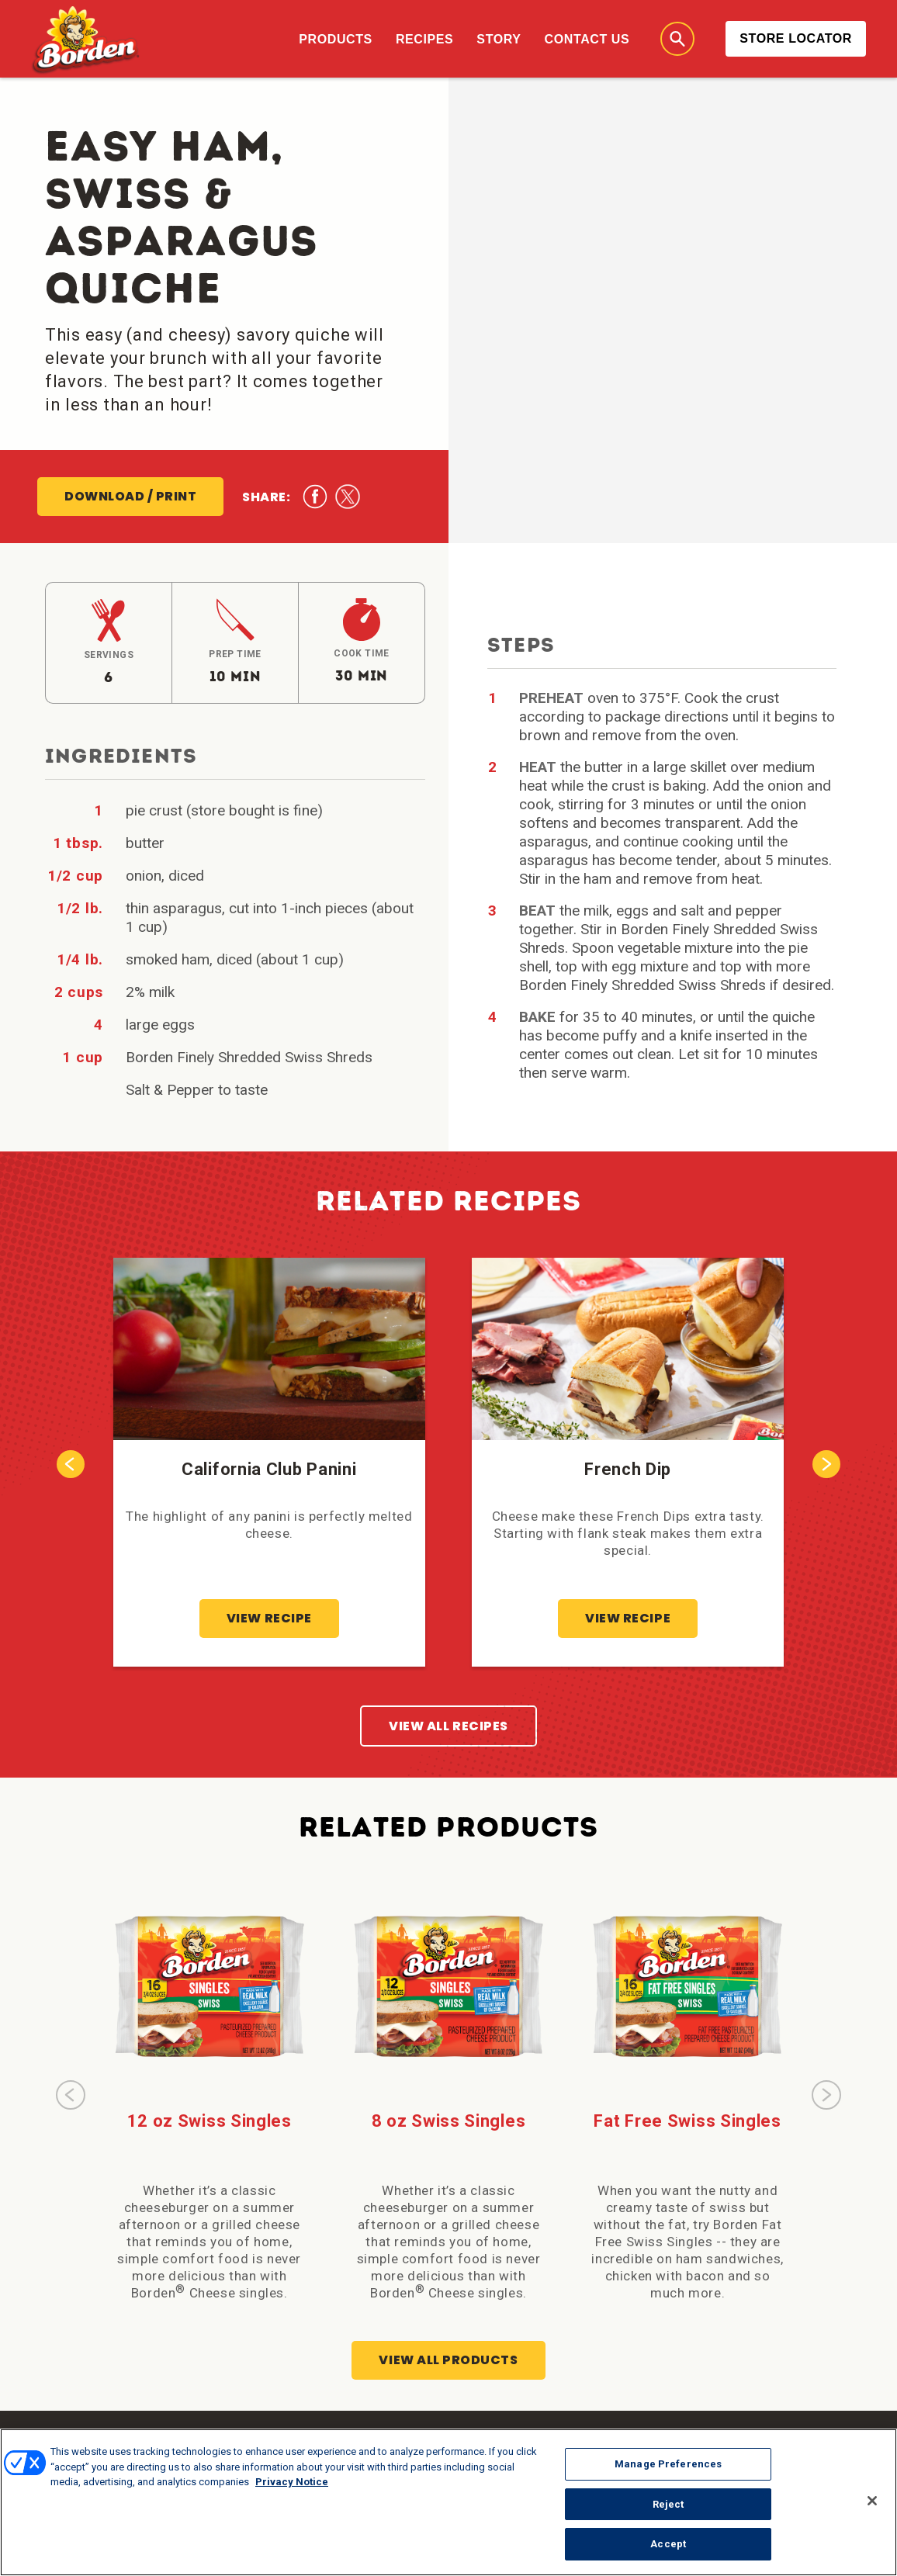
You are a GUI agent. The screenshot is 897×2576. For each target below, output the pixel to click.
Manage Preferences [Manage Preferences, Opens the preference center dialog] (668, 2470)
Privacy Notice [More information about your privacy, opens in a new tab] (291, 2488)
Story (498, 39)
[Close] (872, 2507)
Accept (668, 2551)
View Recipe (269, 1618)
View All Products (448, 2360)
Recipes (424, 39)
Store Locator (795, 38)
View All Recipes (448, 1726)
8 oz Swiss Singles (449, 2121)
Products (335, 39)
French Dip (627, 1469)
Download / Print (130, 496)
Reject (668, 2510)
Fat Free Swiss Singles (687, 2121)
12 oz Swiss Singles (209, 2121)
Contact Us (587, 39)
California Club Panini (269, 1469)
